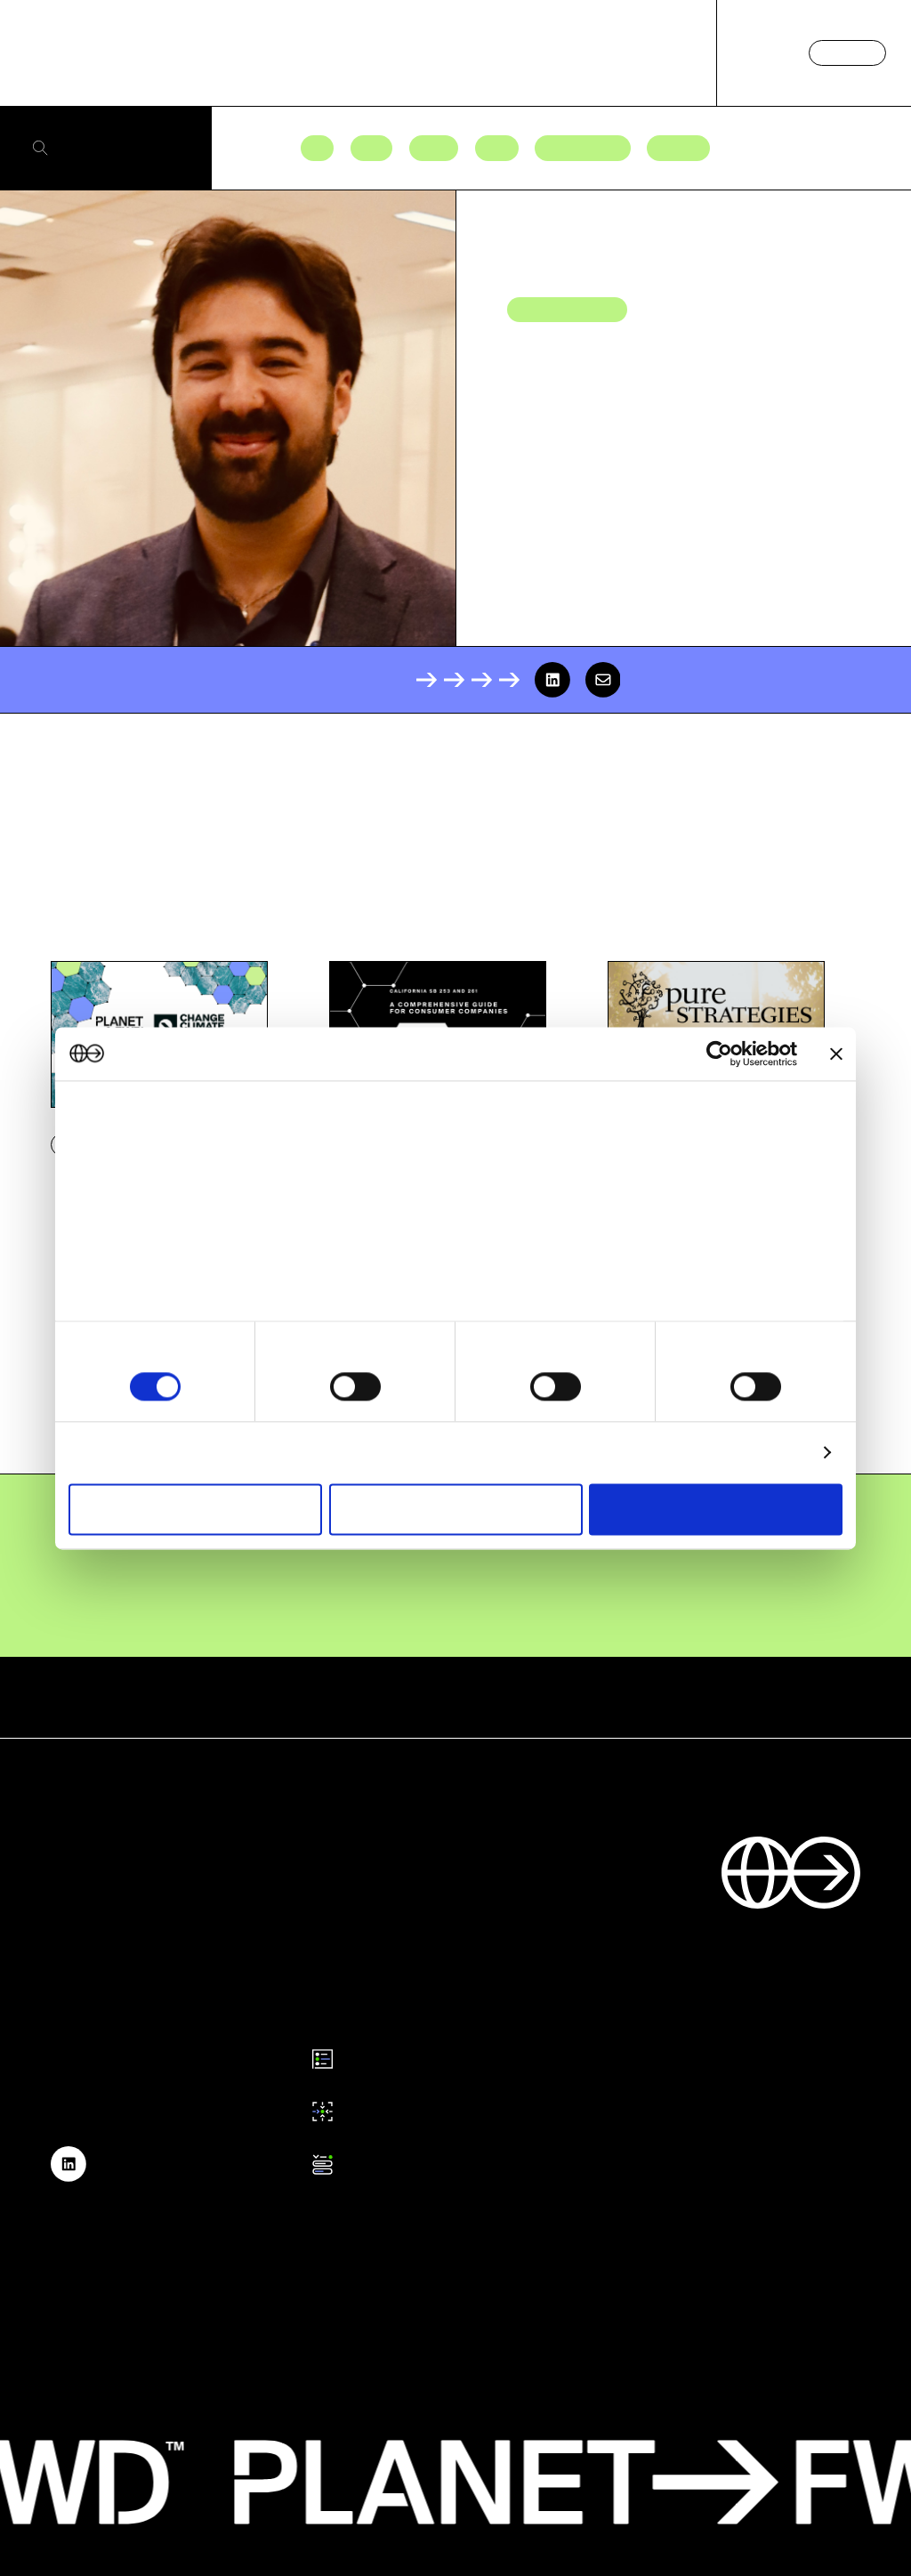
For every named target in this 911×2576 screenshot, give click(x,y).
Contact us (847, 52)
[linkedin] (552, 680)
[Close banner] (836, 1053)
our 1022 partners (180, 1145)
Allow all (716, 1508)
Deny (195, 1508)
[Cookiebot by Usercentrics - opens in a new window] (719, 1053)
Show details (765, 1452)
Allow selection (455, 1508)
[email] (603, 680)
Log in (763, 52)
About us (663, 52)
